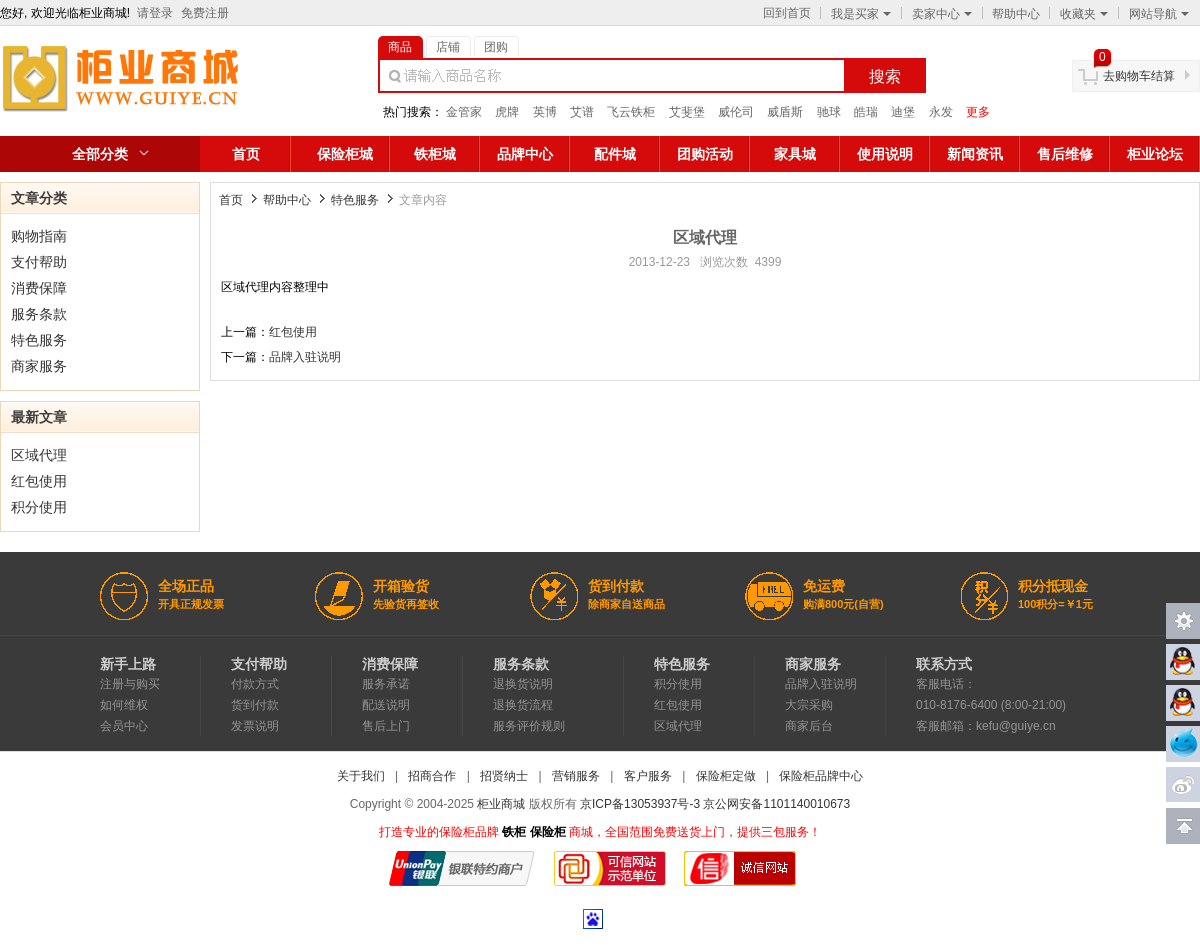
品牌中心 (525, 154)
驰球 (829, 112)
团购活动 (705, 154)
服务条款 (39, 314)
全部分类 (100, 154)
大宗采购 (809, 705)
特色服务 (39, 340)
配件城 (615, 154)
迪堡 (903, 112)
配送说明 (386, 705)
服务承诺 (386, 684)
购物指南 (39, 236)
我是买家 (861, 14)
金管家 (464, 112)
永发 (941, 112)
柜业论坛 (1155, 154)
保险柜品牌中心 (821, 776)
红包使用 (39, 481)
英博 (545, 112)
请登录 (155, 13)
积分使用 (39, 507)
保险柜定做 (726, 776)
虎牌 (507, 112)
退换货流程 (523, 705)
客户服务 (648, 776)
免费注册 (205, 13)
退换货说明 (523, 684)
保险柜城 (345, 154)
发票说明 (255, 726)
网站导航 (1159, 14)
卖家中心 (942, 14)
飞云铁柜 (631, 112)
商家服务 (39, 366)
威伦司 (736, 112)
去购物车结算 (1139, 76)
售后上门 (386, 726)
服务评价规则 (529, 726)
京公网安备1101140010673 (776, 804)
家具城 (795, 154)
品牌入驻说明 (305, 357)
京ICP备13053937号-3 (640, 804)
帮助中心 (1016, 14)
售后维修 (1065, 154)
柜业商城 (501, 804)
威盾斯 (785, 112)
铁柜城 (435, 154)
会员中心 (124, 726)
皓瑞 (866, 112)
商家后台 (809, 726)
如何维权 (124, 705)
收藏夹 (1084, 14)
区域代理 (39, 455)
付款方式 (255, 684)
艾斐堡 (687, 112)
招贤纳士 (504, 776)
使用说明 (885, 154)
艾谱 (582, 112)
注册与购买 (130, 684)
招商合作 (432, 776)
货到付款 (255, 705)
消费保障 (39, 288)
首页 (246, 154)
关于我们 (361, 776)
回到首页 (787, 13)
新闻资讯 (975, 154)
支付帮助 (39, 262)
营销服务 (576, 776)
